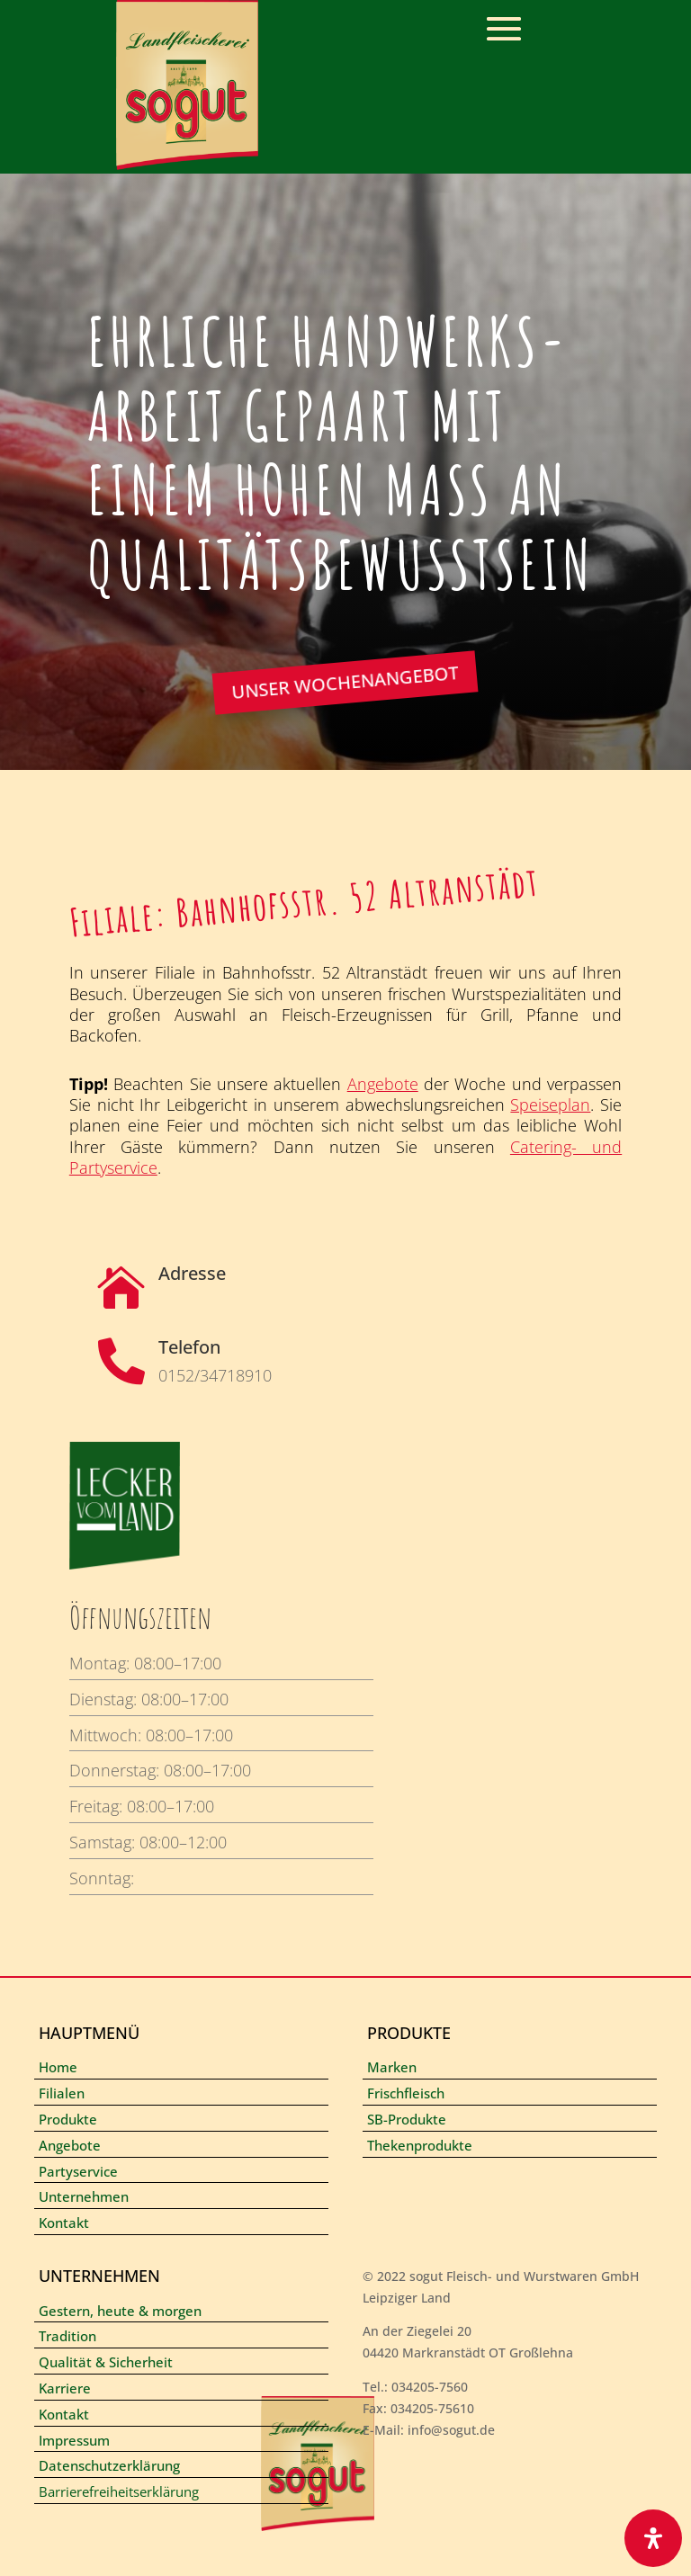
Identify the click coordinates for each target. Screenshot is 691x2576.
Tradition (67, 2336)
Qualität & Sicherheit (106, 2362)
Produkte (68, 2119)
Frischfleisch (405, 2093)
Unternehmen (84, 2196)
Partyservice (78, 2171)
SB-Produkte (406, 2119)
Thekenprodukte (419, 2145)
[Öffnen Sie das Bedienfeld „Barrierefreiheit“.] (653, 2538)
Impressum (74, 2440)
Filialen (62, 2093)
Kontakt (64, 2223)
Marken (392, 2067)
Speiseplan (550, 1104)
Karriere (65, 2388)
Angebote (382, 1084)
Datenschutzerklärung (109, 2465)
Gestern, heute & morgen (120, 2311)
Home (58, 2067)
